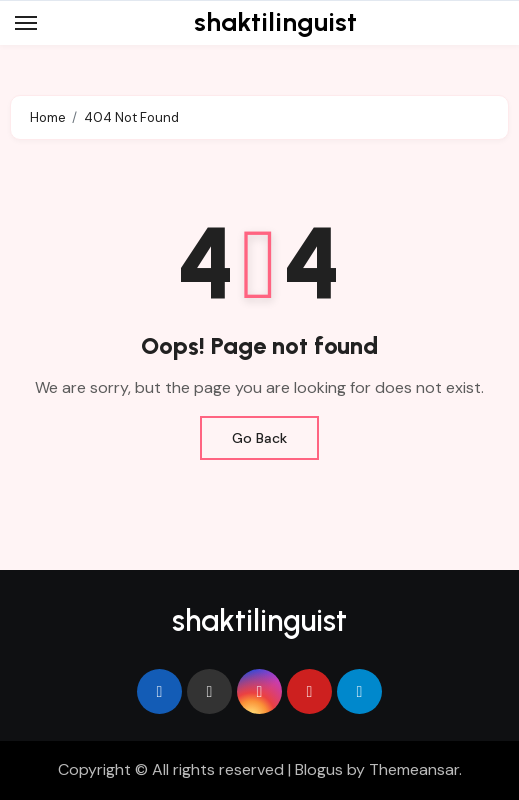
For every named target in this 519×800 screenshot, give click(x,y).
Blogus (319, 769)
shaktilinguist (275, 22)
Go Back (259, 438)
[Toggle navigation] (26, 23)
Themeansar (414, 769)
